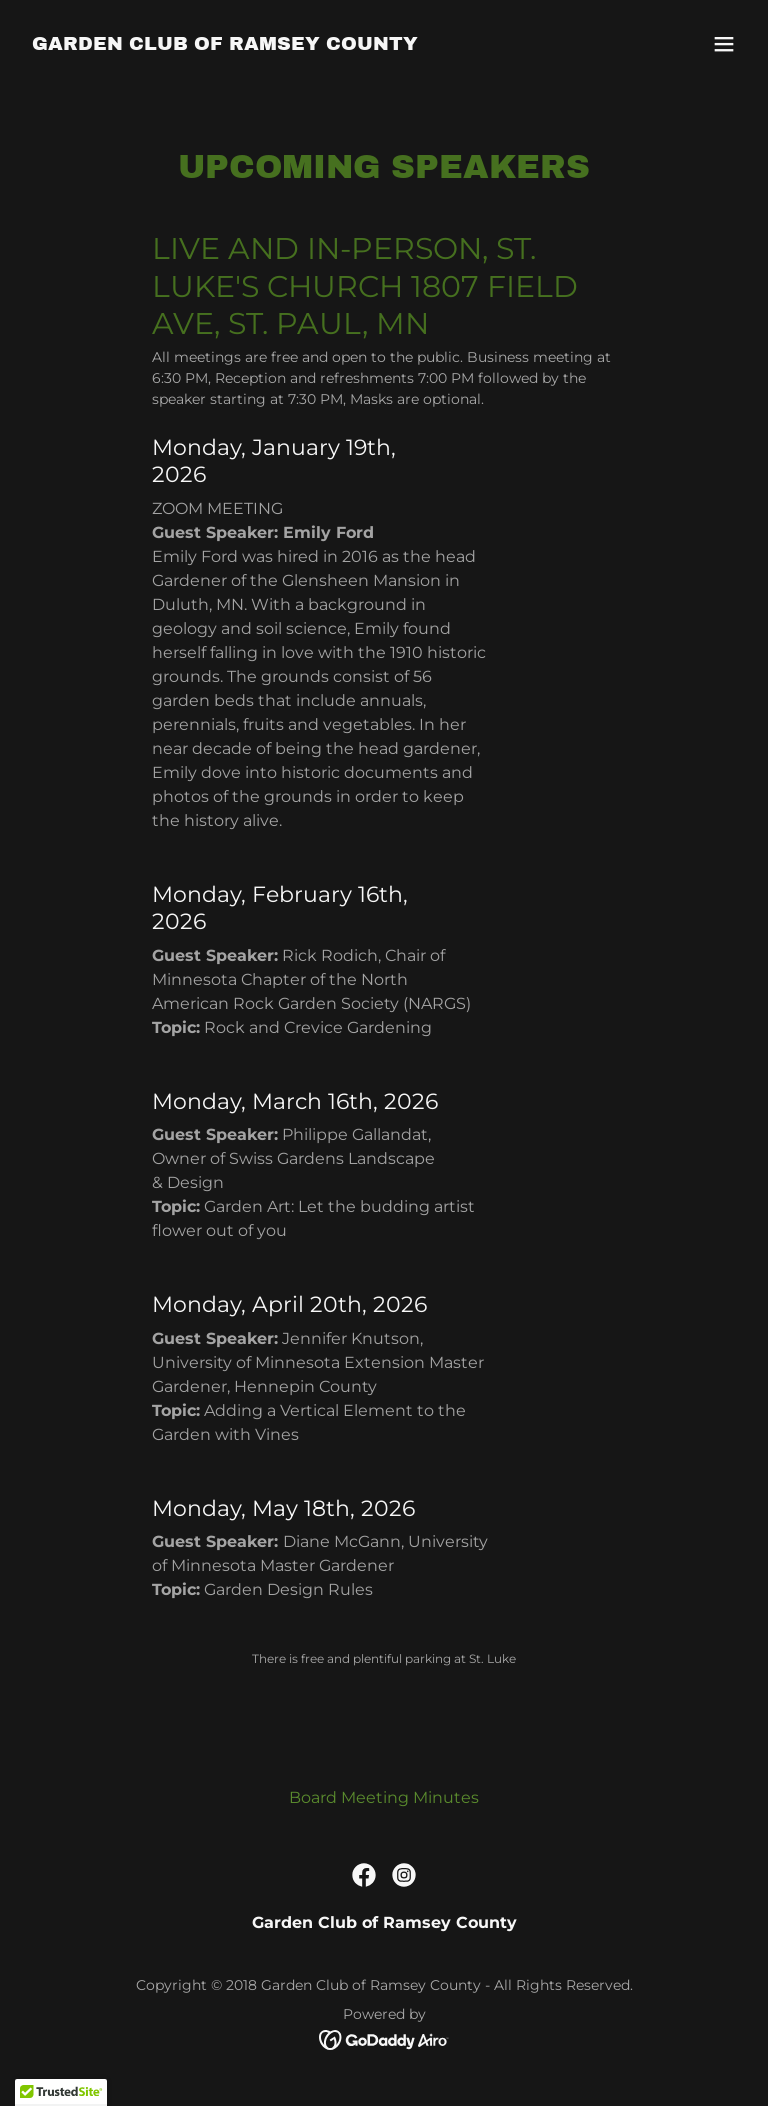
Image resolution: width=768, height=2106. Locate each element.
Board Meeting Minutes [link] (384, 1797)
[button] (724, 44)
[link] (225, 44)
